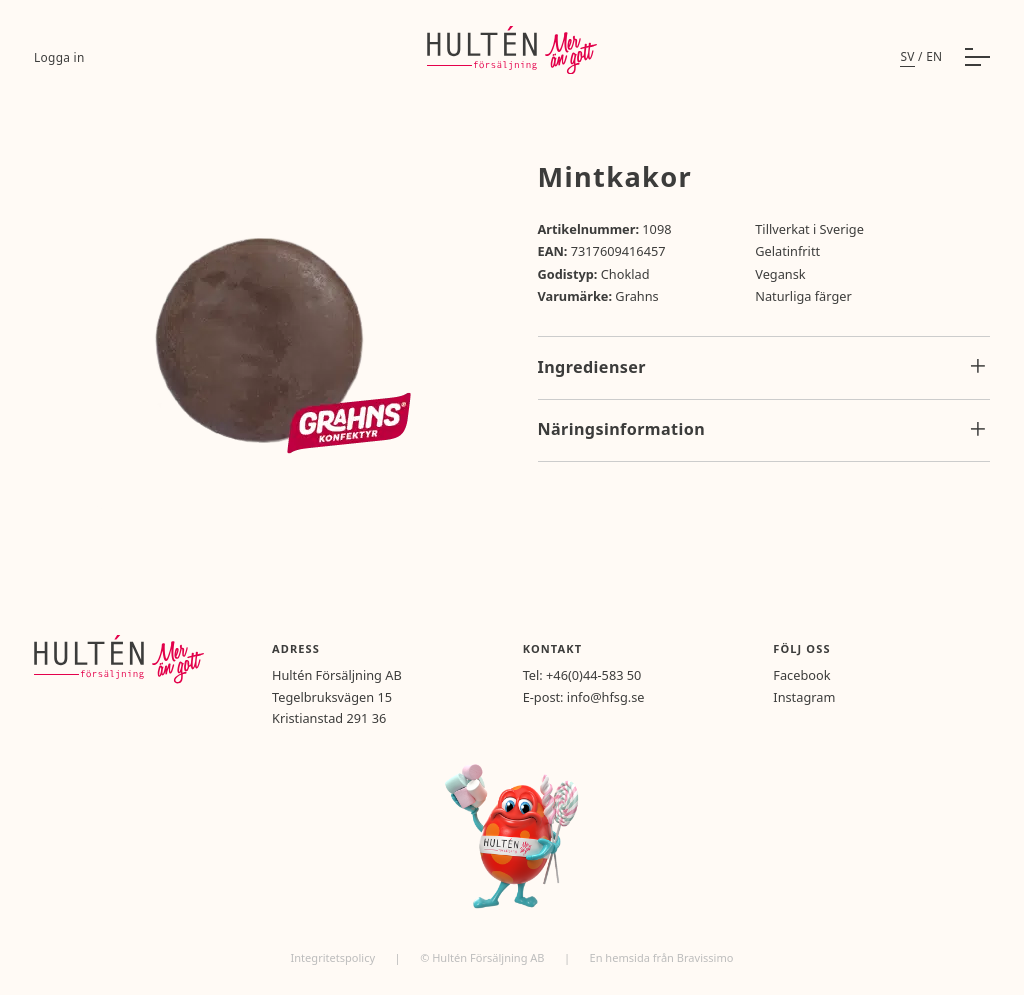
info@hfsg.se (606, 697)
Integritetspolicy (334, 957)
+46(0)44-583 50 (593, 675)
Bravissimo (705, 957)
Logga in (59, 57)
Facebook (801, 675)
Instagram (804, 697)
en (934, 56)
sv (907, 56)
